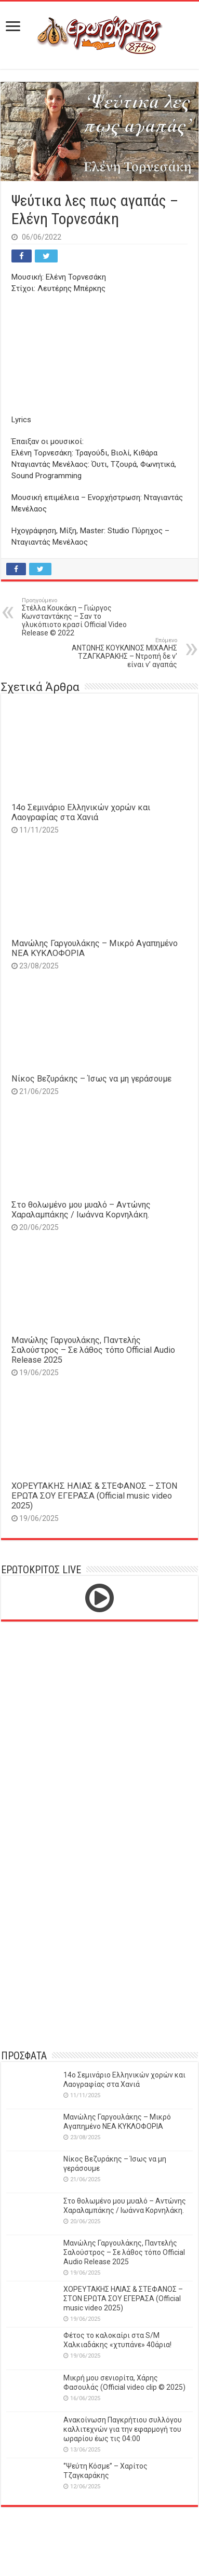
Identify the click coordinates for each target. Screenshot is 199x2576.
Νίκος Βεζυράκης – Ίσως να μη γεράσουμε (91, 1079)
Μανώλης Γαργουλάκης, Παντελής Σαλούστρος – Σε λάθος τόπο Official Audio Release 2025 (93, 1350)
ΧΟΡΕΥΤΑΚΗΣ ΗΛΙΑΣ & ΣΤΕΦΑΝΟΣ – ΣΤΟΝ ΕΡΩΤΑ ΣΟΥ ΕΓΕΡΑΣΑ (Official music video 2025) (94, 1496)
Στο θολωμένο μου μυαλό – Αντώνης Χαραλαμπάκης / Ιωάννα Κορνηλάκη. (81, 1210)
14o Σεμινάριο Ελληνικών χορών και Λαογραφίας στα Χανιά (80, 812)
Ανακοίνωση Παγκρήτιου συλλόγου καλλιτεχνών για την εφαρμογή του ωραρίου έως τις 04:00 (122, 2429)
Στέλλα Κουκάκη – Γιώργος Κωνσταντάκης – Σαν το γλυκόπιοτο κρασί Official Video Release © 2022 (75, 617)
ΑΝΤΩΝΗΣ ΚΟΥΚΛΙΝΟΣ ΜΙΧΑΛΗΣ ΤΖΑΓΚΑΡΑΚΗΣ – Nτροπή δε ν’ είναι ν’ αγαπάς (124, 653)
